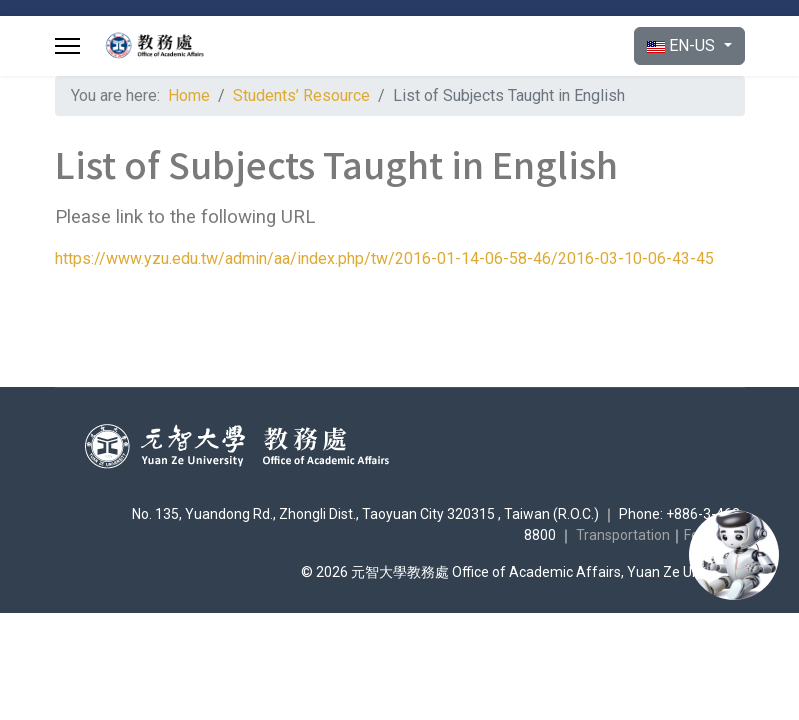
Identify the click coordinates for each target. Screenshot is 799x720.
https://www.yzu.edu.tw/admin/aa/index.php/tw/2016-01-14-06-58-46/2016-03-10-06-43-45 (384, 258)
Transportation (623, 535)
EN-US (683, 45)
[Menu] (67, 46)
